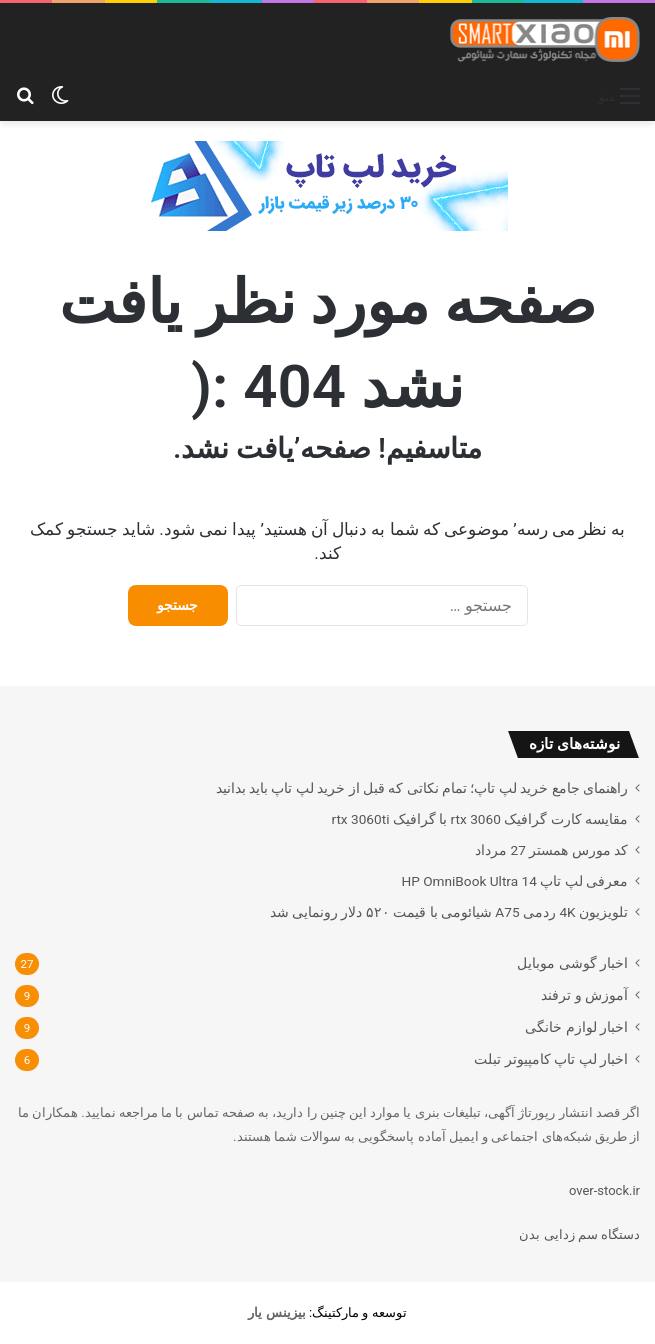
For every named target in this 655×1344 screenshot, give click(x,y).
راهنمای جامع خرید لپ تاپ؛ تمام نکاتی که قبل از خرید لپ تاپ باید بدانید (422, 788)
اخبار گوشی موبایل (572, 963)
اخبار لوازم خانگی (576, 1027)
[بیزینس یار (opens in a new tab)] (276, 1312)
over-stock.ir (604, 1190)
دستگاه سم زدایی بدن (579, 1234)
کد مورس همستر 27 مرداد (551, 850)
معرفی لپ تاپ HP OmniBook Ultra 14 (514, 881)
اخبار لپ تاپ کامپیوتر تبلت (551, 1059)
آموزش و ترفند (584, 995)
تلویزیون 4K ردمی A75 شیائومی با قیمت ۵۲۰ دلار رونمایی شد (449, 912)
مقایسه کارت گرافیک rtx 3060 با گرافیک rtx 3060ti (479, 819)
